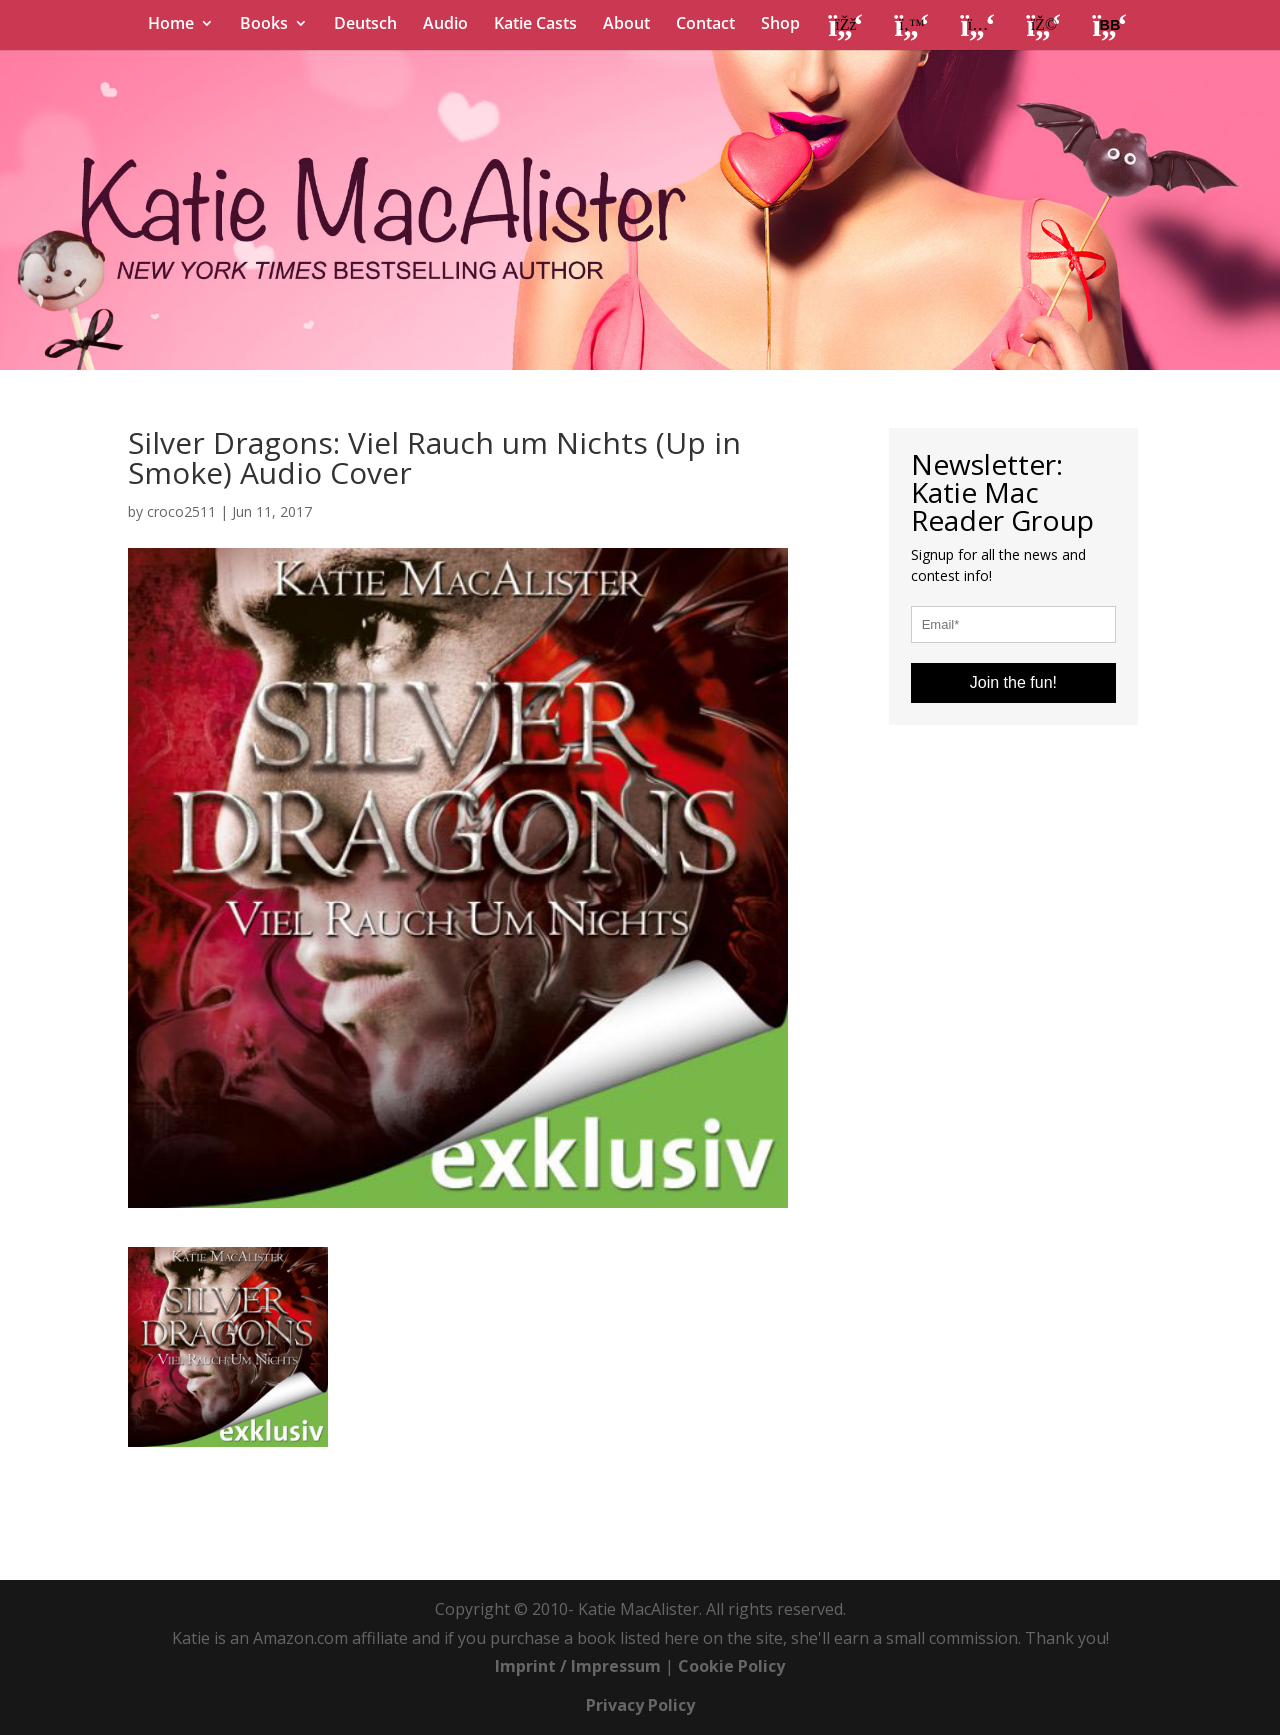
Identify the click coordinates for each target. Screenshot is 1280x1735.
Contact (705, 25)
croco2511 (181, 511)
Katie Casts (535, 25)
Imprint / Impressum (578, 1666)
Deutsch (365, 25)
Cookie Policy (731, 1666)
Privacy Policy (640, 1705)
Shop (780, 25)
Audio (445, 25)
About (626, 25)
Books (264, 25)
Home (171, 25)
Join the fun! (1013, 682)
